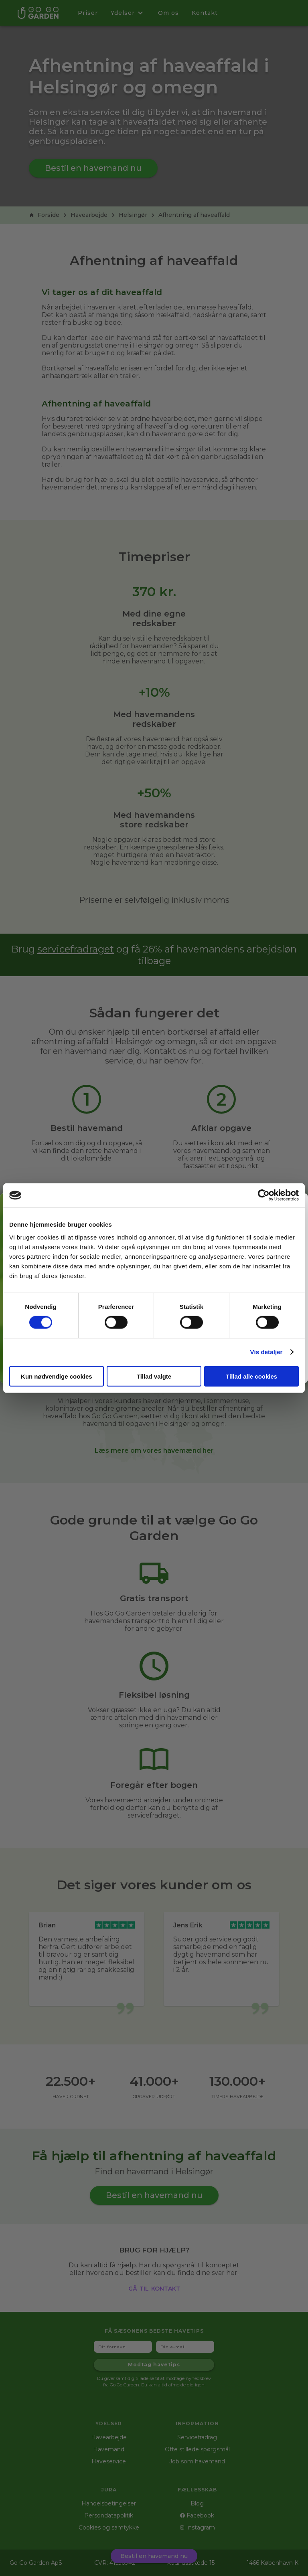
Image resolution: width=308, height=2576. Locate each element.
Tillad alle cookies (251, 1376)
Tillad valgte (154, 1376)
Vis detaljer (266, 1352)
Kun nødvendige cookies (56, 1376)
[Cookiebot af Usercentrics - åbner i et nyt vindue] (264, 1195)
